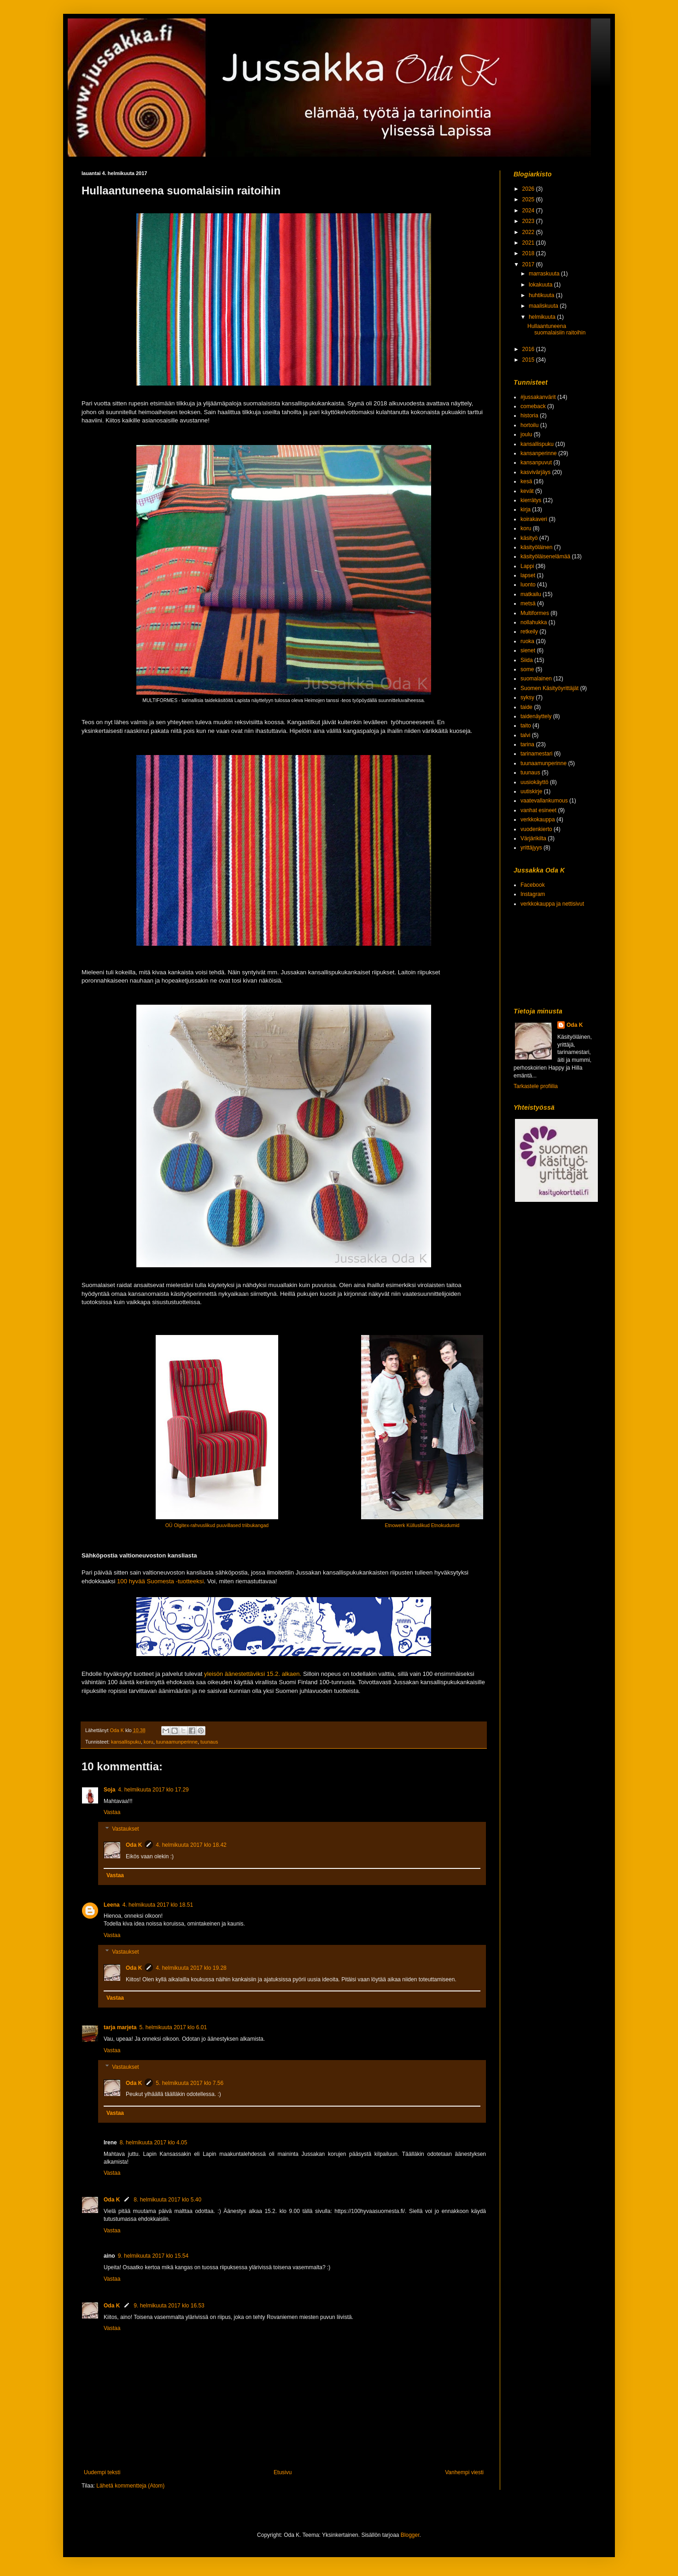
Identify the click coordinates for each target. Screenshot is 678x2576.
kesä (526, 481)
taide (526, 707)
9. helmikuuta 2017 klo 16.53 (169, 2305)
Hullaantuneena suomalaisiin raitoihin (556, 329)
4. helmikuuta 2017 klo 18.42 (191, 1845)
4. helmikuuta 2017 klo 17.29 (153, 1789)
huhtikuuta (542, 295)
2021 (529, 243)
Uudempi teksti (102, 2472)
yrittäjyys (531, 847)
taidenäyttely (535, 716)
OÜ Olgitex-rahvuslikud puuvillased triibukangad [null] (217, 1525)
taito (525, 725)
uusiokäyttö (534, 782)
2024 (529, 210)
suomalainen (536, 678)
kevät (527, 491)
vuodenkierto (536, 829)
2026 (529, 189)
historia (529, 415)
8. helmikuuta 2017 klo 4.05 (153, 2142)
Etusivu (283, 2472)
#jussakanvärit (538, 397)
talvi (525, 735)
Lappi (527, 566)
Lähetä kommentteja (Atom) (130, 2485)
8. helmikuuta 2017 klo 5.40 (167, 2199)
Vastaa (112, 1812)
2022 (529, 232)
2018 (529, 253)
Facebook (532, 885)
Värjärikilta (533, 838)
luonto (528, 584)
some (527, 669)
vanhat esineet (538, 810)
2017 (529, 264)
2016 (529, 349)
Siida (526, 660)
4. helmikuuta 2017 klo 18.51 (158, 1905)
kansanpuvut (536, 462)
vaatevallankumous (544, 800)
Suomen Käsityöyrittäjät (549, 688)
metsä (528, 603)
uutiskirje (531, 791)
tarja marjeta (120, 2027)
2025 (529, 199)
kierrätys (530, 500)
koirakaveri (533, 519)
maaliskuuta (544, 306)
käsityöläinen (536, 547)
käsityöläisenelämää (545, 556)
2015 (529, 360)
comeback (533, 406)
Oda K (134, 1845)
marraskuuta (545, 273)
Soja (109, 1789)
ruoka (527, 641)
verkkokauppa (537, 819)
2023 (529, 221)
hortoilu (529, 425)
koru (148, 1742)
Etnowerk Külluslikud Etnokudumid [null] (422, 1525)
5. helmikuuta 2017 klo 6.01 (173, 2027)
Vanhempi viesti (464, 2472)
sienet (527, 650)
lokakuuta (541, 284)
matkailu (530, 594)
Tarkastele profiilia (536, 1086)
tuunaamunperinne (177, 1742)
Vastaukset (125, 1829)
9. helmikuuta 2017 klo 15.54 (153, 2256)
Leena (112, 1905)
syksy (527, 697)
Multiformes (534, 613)
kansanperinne (538, 453)
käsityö (529, 538)
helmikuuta (543, 317)
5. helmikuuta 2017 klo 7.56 (189, 2083)
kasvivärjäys (535, 472)
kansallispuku (126, 1742)
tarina (527, 744)
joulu (526, 434)
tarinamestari (536, 753)
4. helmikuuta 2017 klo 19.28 (191, 1968)
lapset (527, 575)
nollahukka (533, 622)
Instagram (532, 894)
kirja (525, 509)
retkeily (529, 631)
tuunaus (209, 1742)
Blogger (410, 2535)
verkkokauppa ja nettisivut (552, 904)
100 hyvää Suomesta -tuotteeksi (160, 1581)
